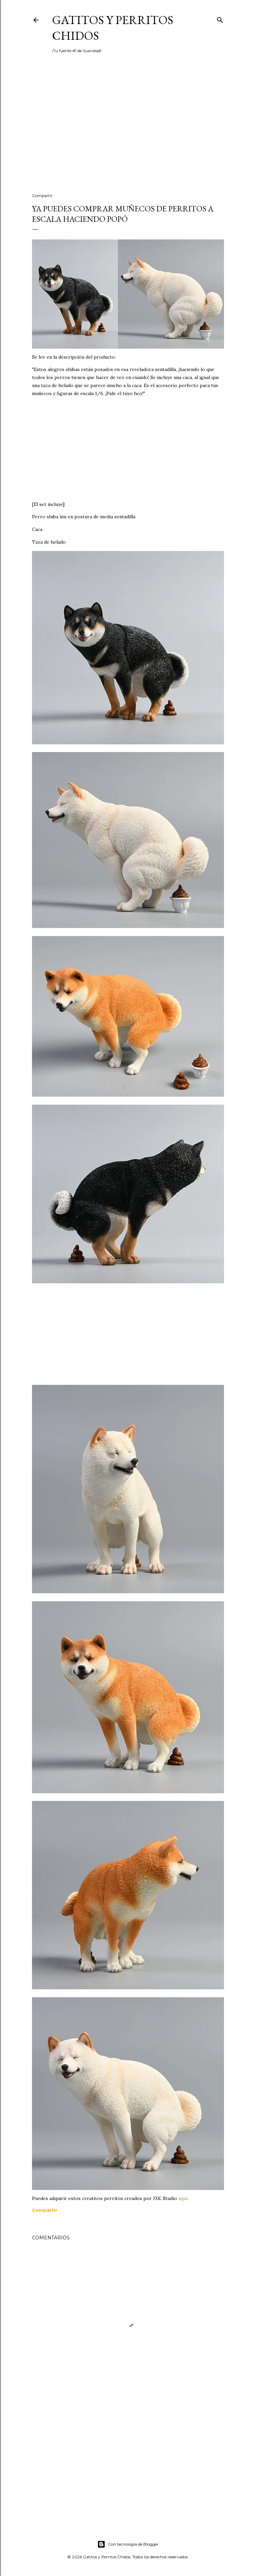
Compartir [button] (42, 195)
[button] (44, 2210)
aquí (182, 2198)
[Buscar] (220, 18)
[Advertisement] (128, 129)
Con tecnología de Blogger (128, 2544)
